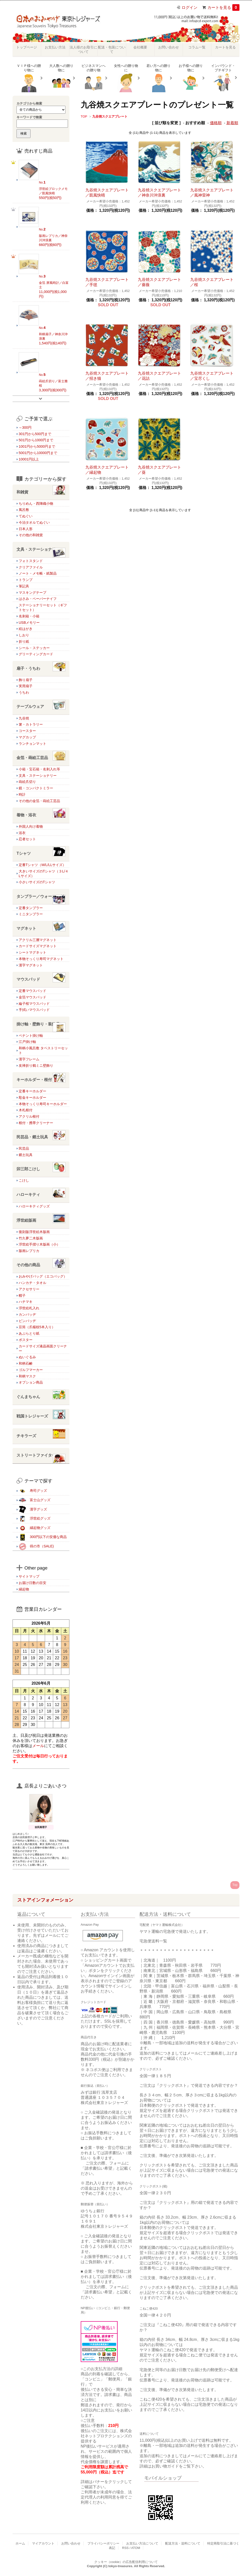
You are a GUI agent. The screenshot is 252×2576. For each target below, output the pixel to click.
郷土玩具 (25, 1155)
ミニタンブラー (31, 914)
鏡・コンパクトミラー (36, 788)
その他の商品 (40, 1265)
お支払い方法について (142, 2543)
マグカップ (27, 737)
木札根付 (25, 1110)
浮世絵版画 (40, 1220)
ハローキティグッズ (34, 1206)
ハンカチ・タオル (32, 1283)
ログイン (189, 7)
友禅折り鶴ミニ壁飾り (36, 1065)
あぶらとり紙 (29, 1333)
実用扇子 (25, 686)
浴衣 (22, 833)
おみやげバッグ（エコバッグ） (43, 1276)
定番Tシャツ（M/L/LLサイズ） (42, 865)
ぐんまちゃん (40, 1397)
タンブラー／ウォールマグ (40, 896)
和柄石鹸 (25, 1363)
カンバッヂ (27, 1314)
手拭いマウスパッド (34, 1010)
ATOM (135, 2548)
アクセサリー (29, 1289)
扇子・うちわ (40, 668)
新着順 (232, 123)
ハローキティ (40, 1194)
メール (38, 1746)
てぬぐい (25, 516)
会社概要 (140, 47)
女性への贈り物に (126, 78)
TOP (84, 116)
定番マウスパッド (32, 991)
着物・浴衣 (40, 815)
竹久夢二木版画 (31, 1238)
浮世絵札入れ (29, 1308)
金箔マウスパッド (32, 997)
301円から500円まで (35, 434)
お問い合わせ (168, 47)
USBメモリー (29, 623)
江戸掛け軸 (27, 1042)
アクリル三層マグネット (38, 940)
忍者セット (27, 839)
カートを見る (223, 7)
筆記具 (24, 586)
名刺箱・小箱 (29, 616)
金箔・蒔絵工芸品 (40, 758)
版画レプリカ (29, 1251)
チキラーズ (40, 1436)
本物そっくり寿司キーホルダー (43, 1104)
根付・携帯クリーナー (36, 1123)
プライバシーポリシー (103, 2543)
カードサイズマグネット (38, 946)
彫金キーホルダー (32, 1097)
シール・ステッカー (34, 648)
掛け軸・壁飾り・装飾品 (40, 1024)
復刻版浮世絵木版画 (34, 1232)
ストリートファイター (40, 1455)
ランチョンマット (32, 744)
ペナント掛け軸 (31, 1035)
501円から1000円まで (36, 440)
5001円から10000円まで (38, 453)
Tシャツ (40, 853)
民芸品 (24, 1148)
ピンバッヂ (27, 1321)
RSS (125, 2548)
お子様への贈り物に (191, 78)
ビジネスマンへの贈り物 (93, 78)
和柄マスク (27, 1376)
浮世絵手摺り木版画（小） (39, 1244)
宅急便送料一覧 (153, 1941)
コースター (27, 731)
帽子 (22, 1295)
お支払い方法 (55, 47)
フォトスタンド (31, 561)
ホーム (20, 2543)
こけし (24, 1180)
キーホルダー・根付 (40, 1079)
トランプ (25, 580)
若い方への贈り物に (158, 78)
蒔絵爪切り (27, 782)
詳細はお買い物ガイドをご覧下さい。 (173, 2466)
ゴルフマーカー (31, 1370)
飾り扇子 (25, 680)
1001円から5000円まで (37, 446)
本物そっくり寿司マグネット (41, 959)
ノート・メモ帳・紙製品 (38, 573)
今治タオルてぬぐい (34, 522)
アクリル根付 (29, 1116)
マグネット (40, 928)
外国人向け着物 (31, 826)
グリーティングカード (36, 654)
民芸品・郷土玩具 (40, 1137)
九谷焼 (24, 718)
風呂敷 (24, 510)
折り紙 (24, 641)
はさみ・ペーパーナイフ (38, 599)
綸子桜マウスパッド (34, 1004)
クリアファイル (31, 567)
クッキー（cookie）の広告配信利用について (126, 2562)
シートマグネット (32, 952)
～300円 (25, 427)
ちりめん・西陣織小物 (36, 503)
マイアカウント (43, 2543)
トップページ (26, 47)
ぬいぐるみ (27, 1357)
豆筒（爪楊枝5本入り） (37, 1327)
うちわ (24, 692)
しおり (24, 635)
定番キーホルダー (32, 1091)
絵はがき (25, 629)
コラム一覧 (196, 47)
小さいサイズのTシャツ (37, 882)
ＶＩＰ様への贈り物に (29, 78)
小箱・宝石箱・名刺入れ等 (39, 769)
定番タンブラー (31, 908)
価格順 (216, 123)
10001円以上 (29, 459)
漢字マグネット (31, 965)
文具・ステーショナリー (40, 549)
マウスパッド (40, 979)
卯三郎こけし (40, 1169)
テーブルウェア (40, 706)
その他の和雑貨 (31, 535)
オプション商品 (31, 1382)
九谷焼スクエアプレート (109, 116)
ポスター (25, 1340)
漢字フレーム (29, 1059)
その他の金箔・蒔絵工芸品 (39, 801)
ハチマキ (25, 1302)
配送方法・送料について (182, 2543)
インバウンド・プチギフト (223, 77)
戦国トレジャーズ (40, 1416)
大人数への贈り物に (61, 78)
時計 (22, 794)
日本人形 (25, 529)
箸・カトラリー (31, 724)
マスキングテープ (32, 592)
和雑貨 (40, 492)
